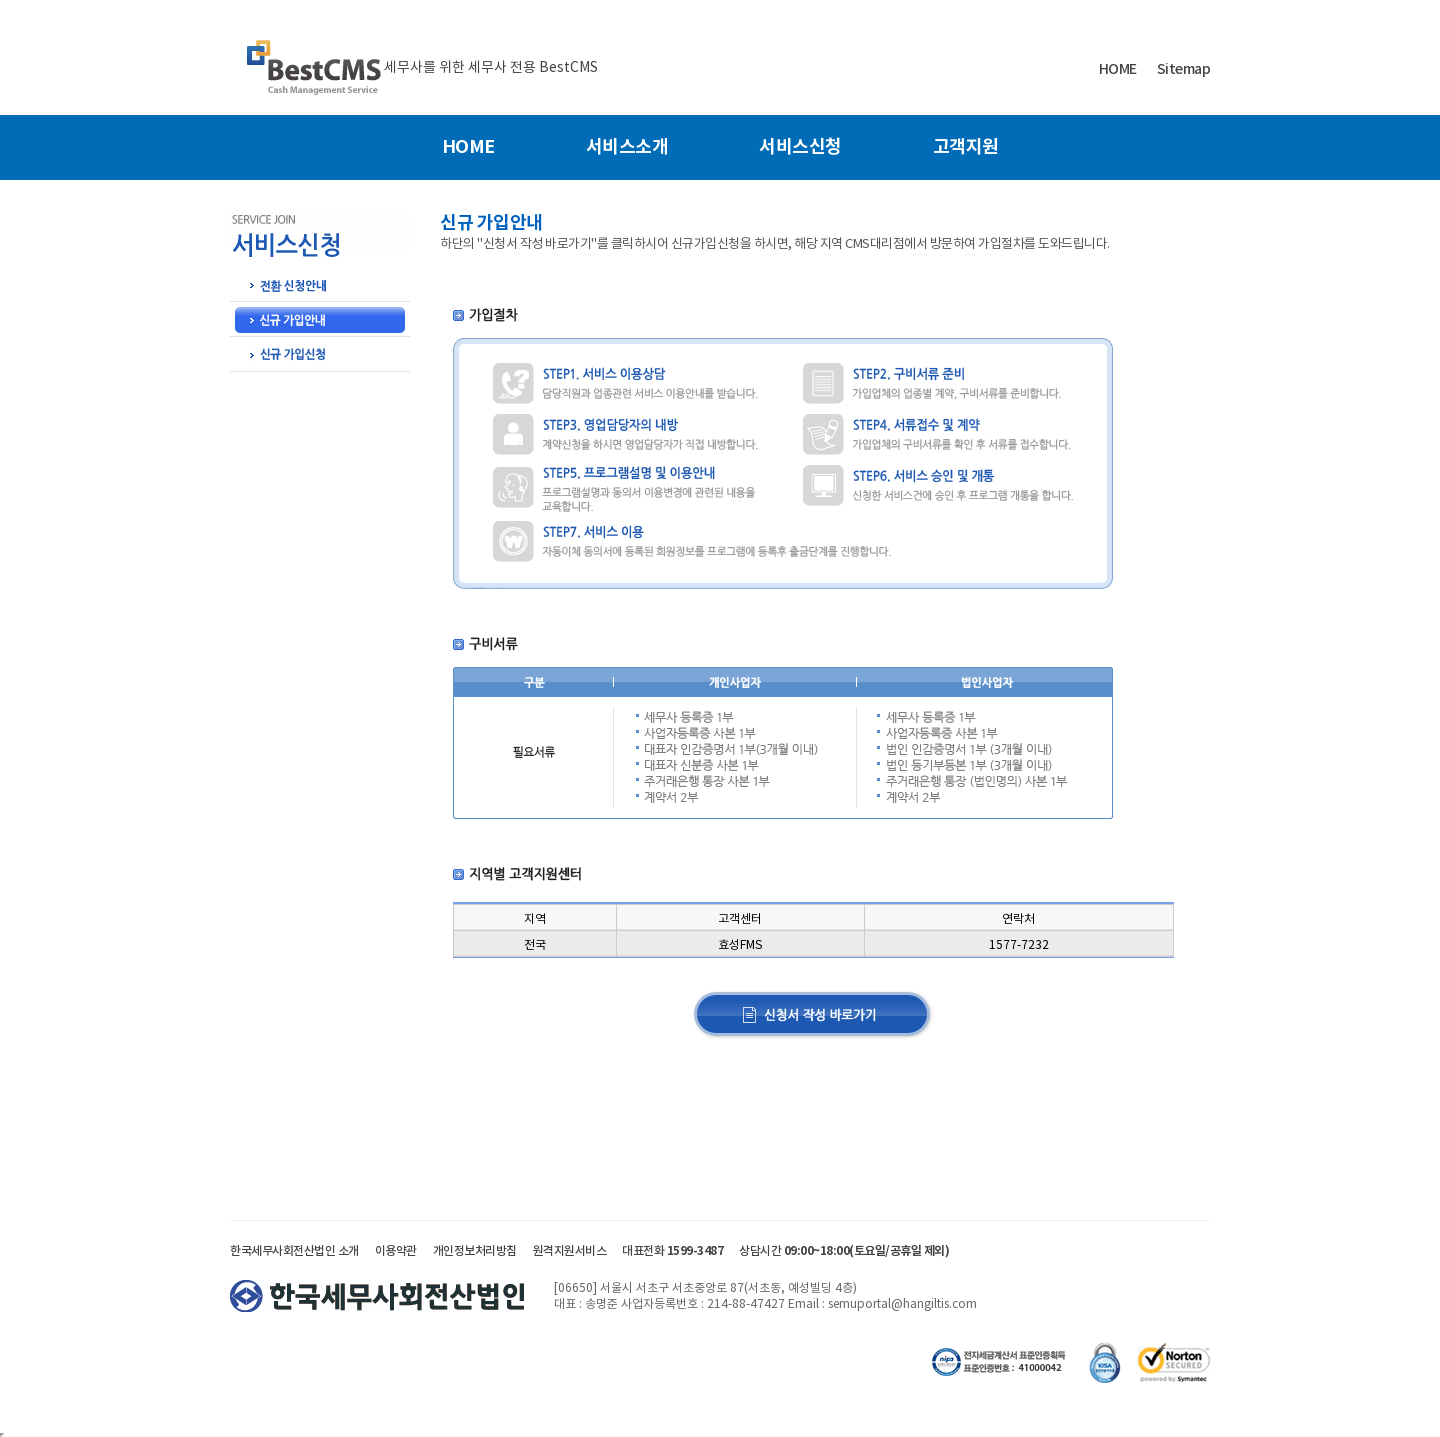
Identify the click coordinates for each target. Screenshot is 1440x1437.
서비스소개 (627, 146)
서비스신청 (800, 146)
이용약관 (396, 1250)
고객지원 (966, 146)
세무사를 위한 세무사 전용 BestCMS (491, 67)
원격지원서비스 (570, 1250)
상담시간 (844, 1250)
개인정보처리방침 (475, 1250)
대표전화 (672, 1250)
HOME (1118, 69)
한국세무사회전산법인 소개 (294, 1250)
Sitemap (1184, 69)
